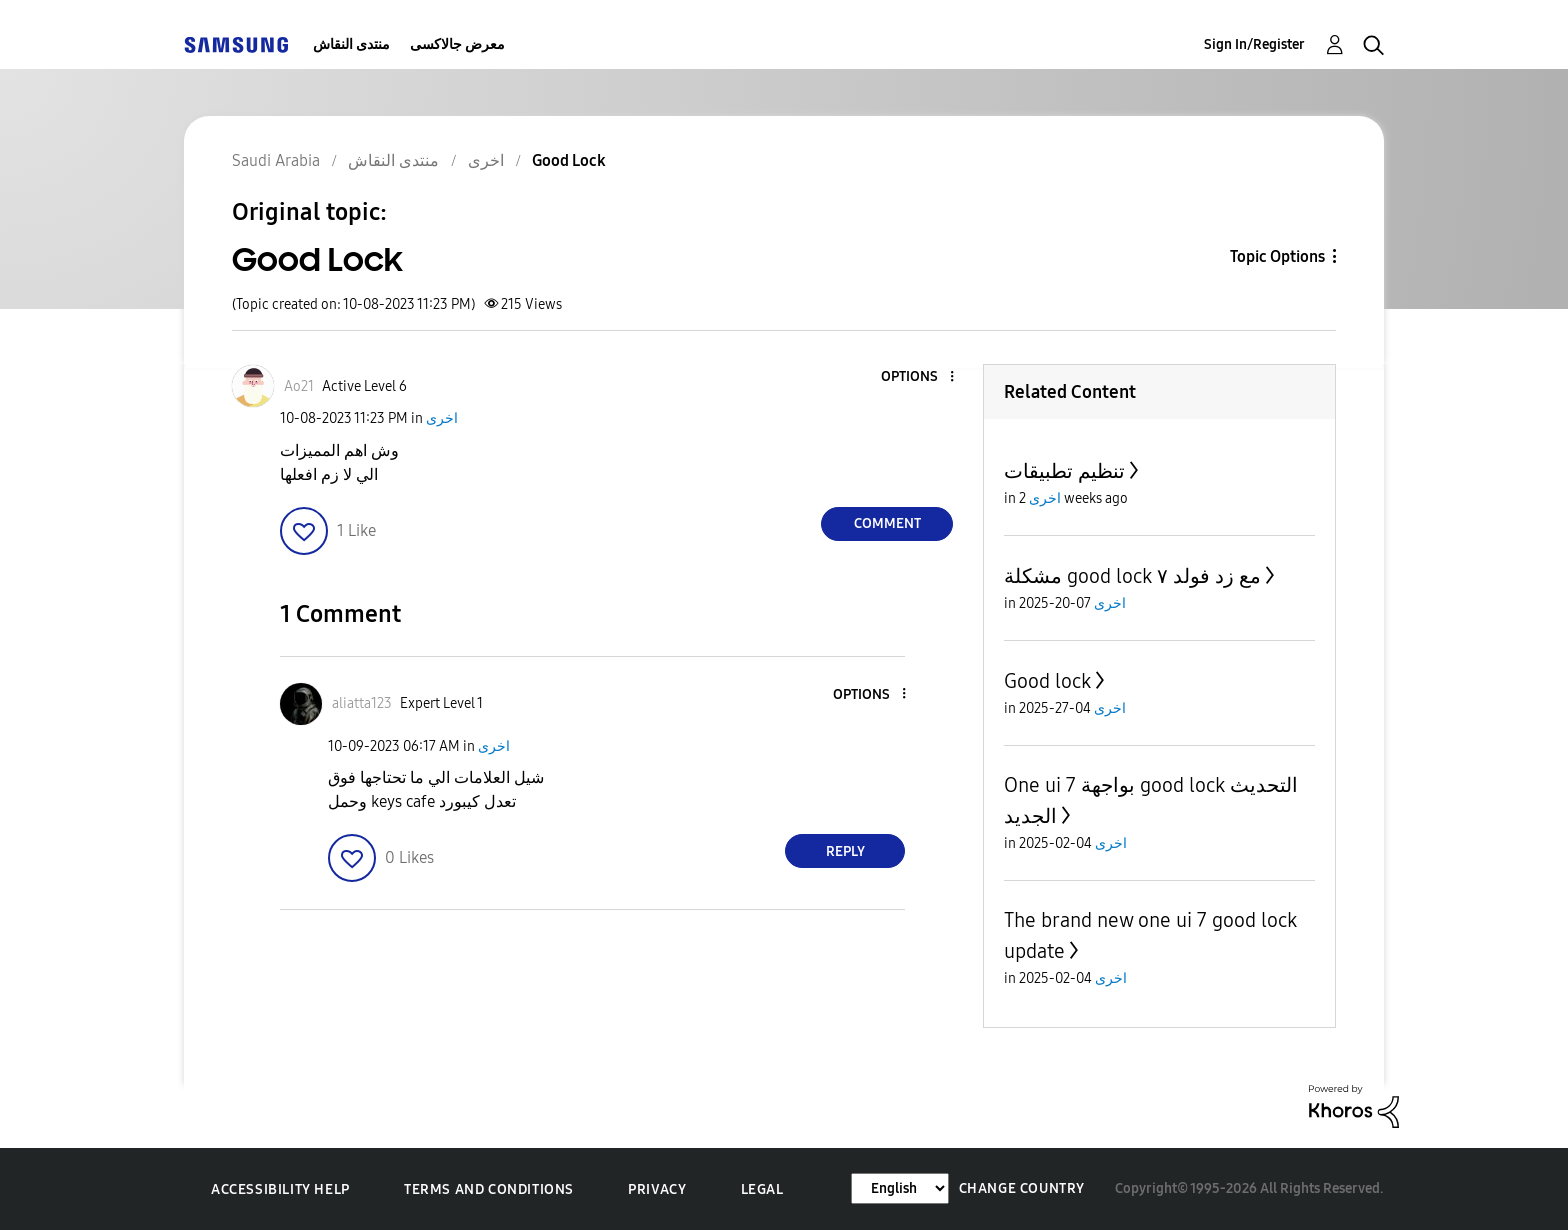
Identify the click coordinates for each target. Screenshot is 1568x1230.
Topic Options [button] (1277, 256)
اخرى (442, 418)
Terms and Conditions (489, 1189)
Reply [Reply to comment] (845, 851)
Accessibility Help (280, 1189)
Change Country (1022, 1188)
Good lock (1047, 681)
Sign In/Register (1254, 44)
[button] (919, 377)
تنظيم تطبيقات (1064, 471)
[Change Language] (900, 1188)
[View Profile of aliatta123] (362, 703)
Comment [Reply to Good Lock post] (887, 523)
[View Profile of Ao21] (299, 386)
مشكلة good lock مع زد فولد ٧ (1132, 576)
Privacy (657, 1189)
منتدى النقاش (351, 44)
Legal (762, 1189)
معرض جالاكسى (457, 44)
